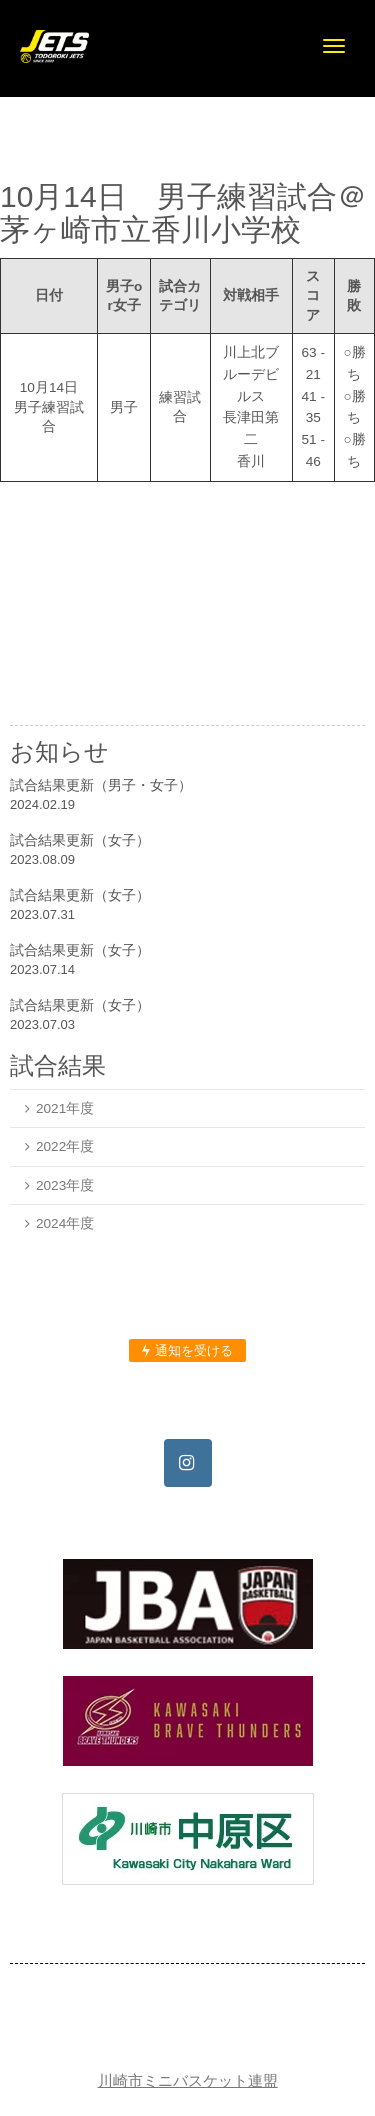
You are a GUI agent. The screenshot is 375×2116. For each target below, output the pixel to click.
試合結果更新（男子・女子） (101, 785)
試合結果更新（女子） (80, 840)
